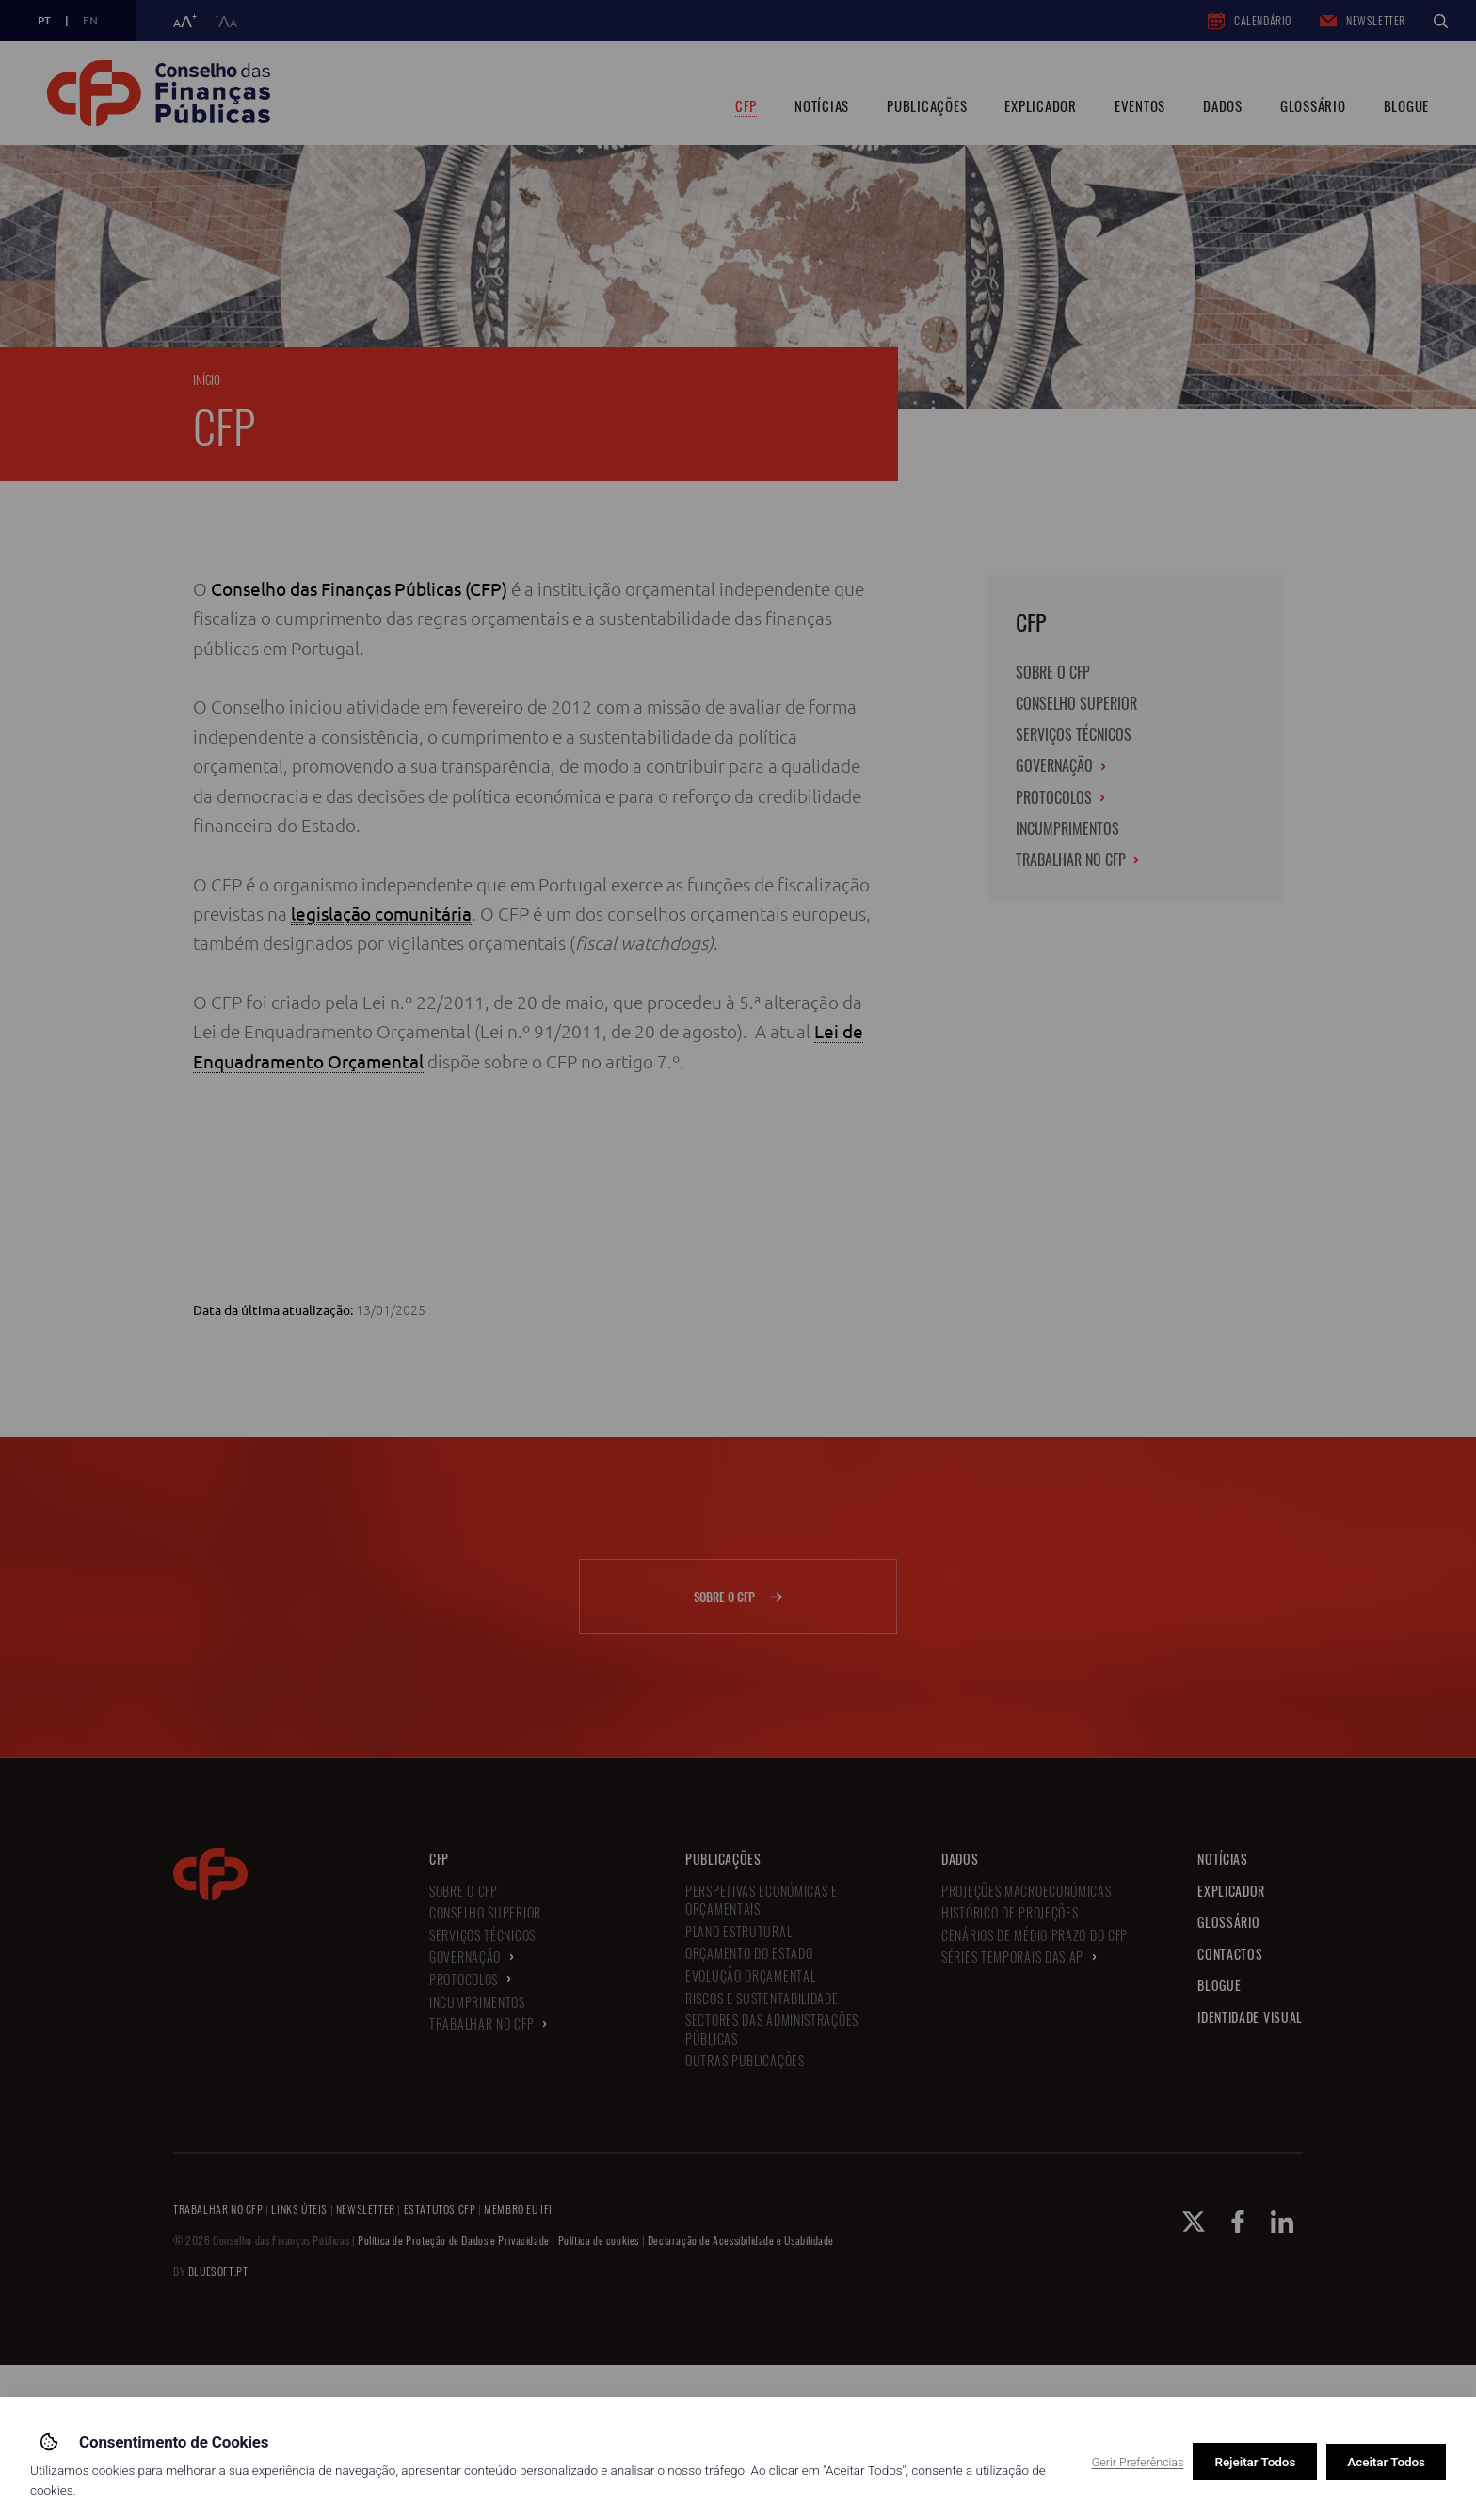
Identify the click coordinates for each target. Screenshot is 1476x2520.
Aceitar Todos (1386, 2461)
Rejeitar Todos (1254, 2461)
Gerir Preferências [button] (1138, 2462)
